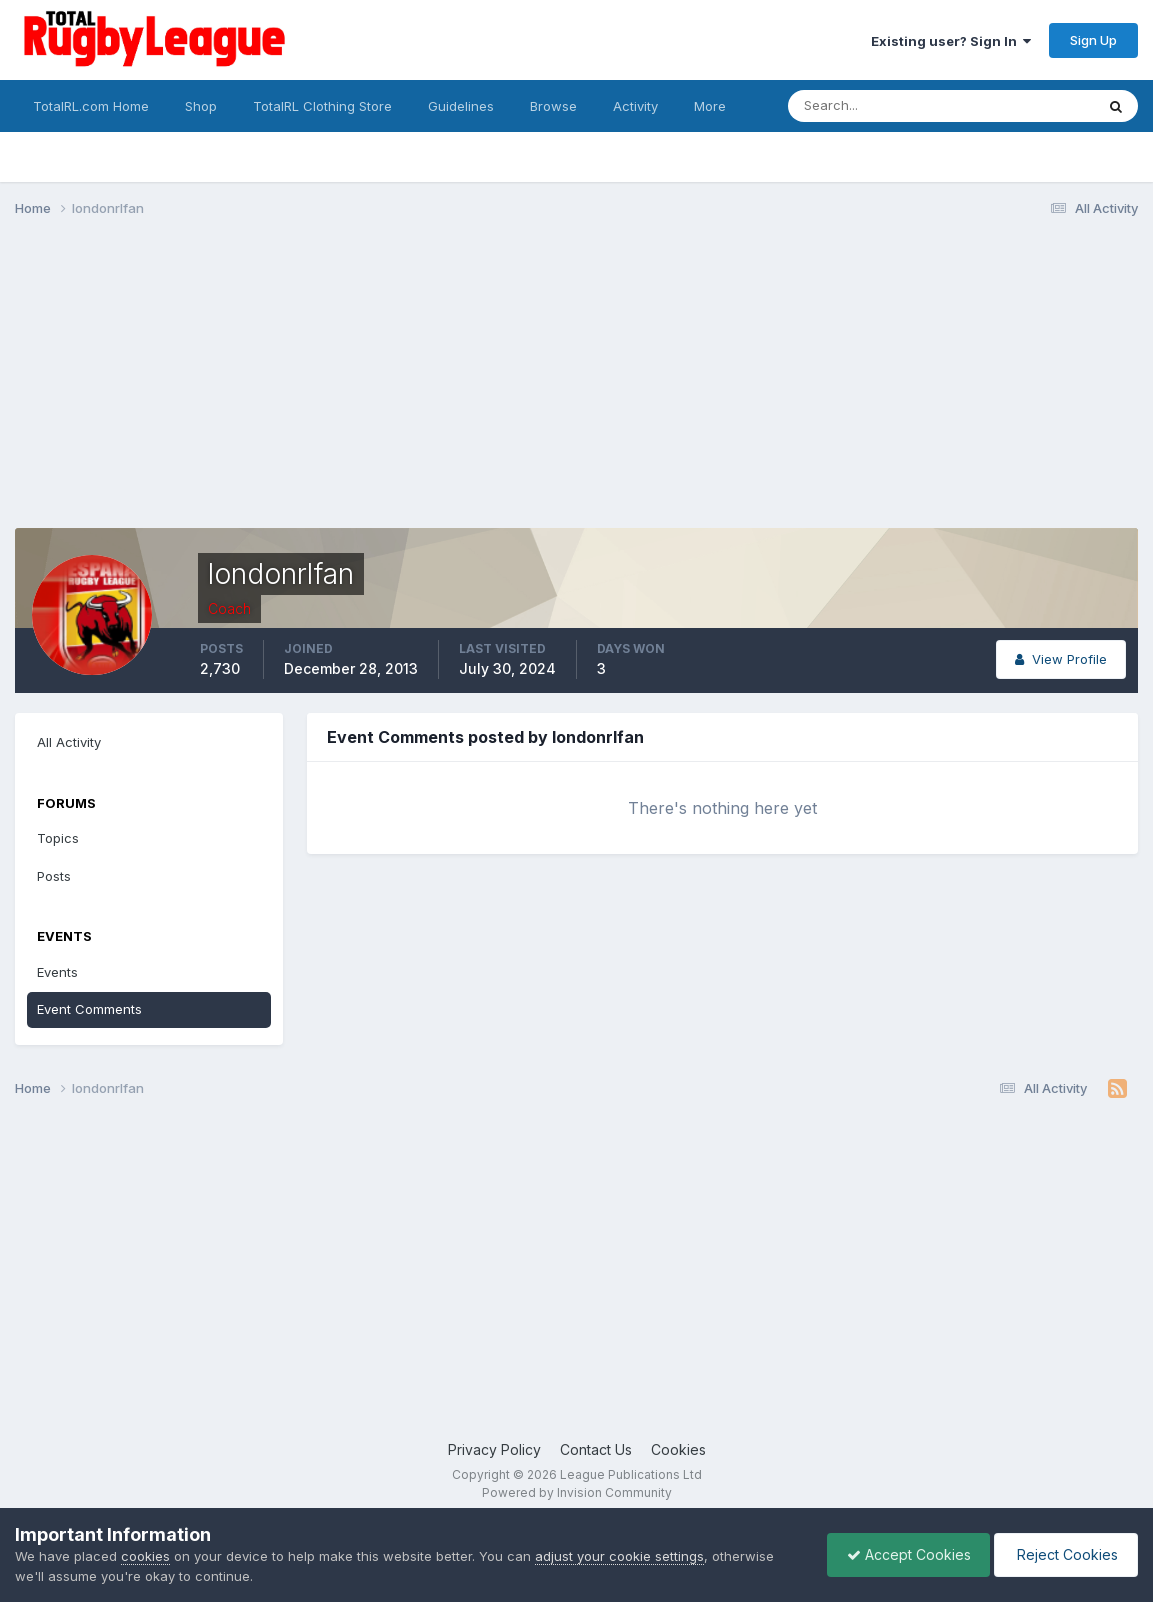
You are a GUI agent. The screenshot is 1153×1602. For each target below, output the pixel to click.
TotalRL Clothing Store (322, 106)
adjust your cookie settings (619, 1556)
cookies (145, 1556)
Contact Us (596, 1449)
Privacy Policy (494, 1449)
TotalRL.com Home (91, 106)
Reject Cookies (1064, 1554)
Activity (635, 106)
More (710, 106)
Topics (58, 838)
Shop (201, 106)
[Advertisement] (379, 388)
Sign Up (1093, 40)
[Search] (886, 106)
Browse (553, 106)
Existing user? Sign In (951, 41)
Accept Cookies (904, 1554)
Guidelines (461, 106)
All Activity (69, 742)
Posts (54, 876)
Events (57, 972)
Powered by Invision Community (577, 1492)
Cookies (678, 1449)
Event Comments (89, 1009)
